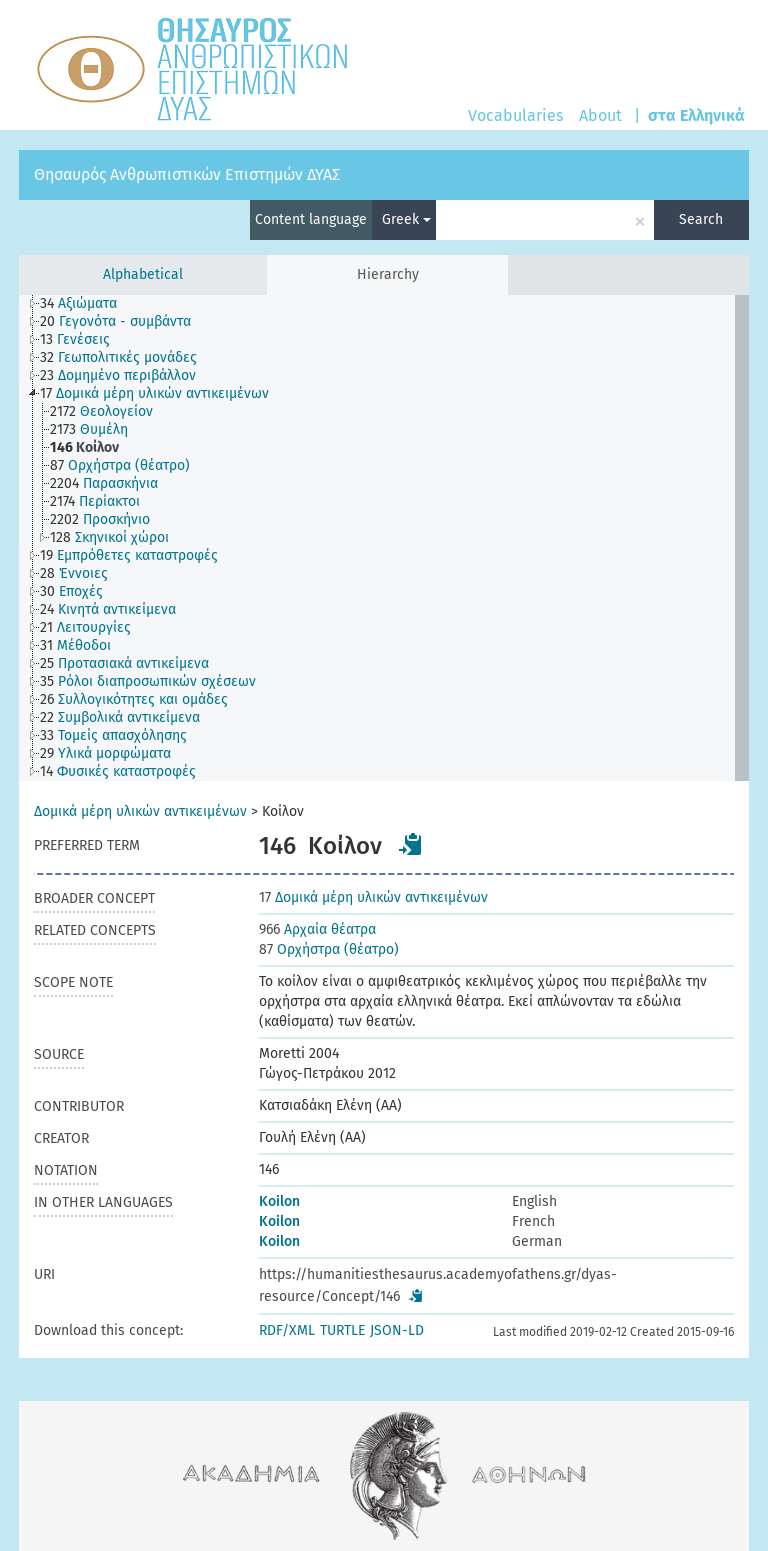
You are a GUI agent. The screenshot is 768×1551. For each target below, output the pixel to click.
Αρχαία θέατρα (317, 929)
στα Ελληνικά (696, 115)
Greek (406, 219)
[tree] (384, 538)
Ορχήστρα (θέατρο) (329, 949)
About (600, 115)
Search (701, 219)
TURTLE (342, 1330)
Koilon (279, 1201)
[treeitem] (87, 304)
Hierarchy (388, 274)
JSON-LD (397, 1330)
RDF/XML (287, 1330)
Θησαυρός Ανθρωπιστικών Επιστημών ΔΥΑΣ (187, 174)
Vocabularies (515, 115)
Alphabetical (143, 274)
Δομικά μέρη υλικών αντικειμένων (140, 811)
